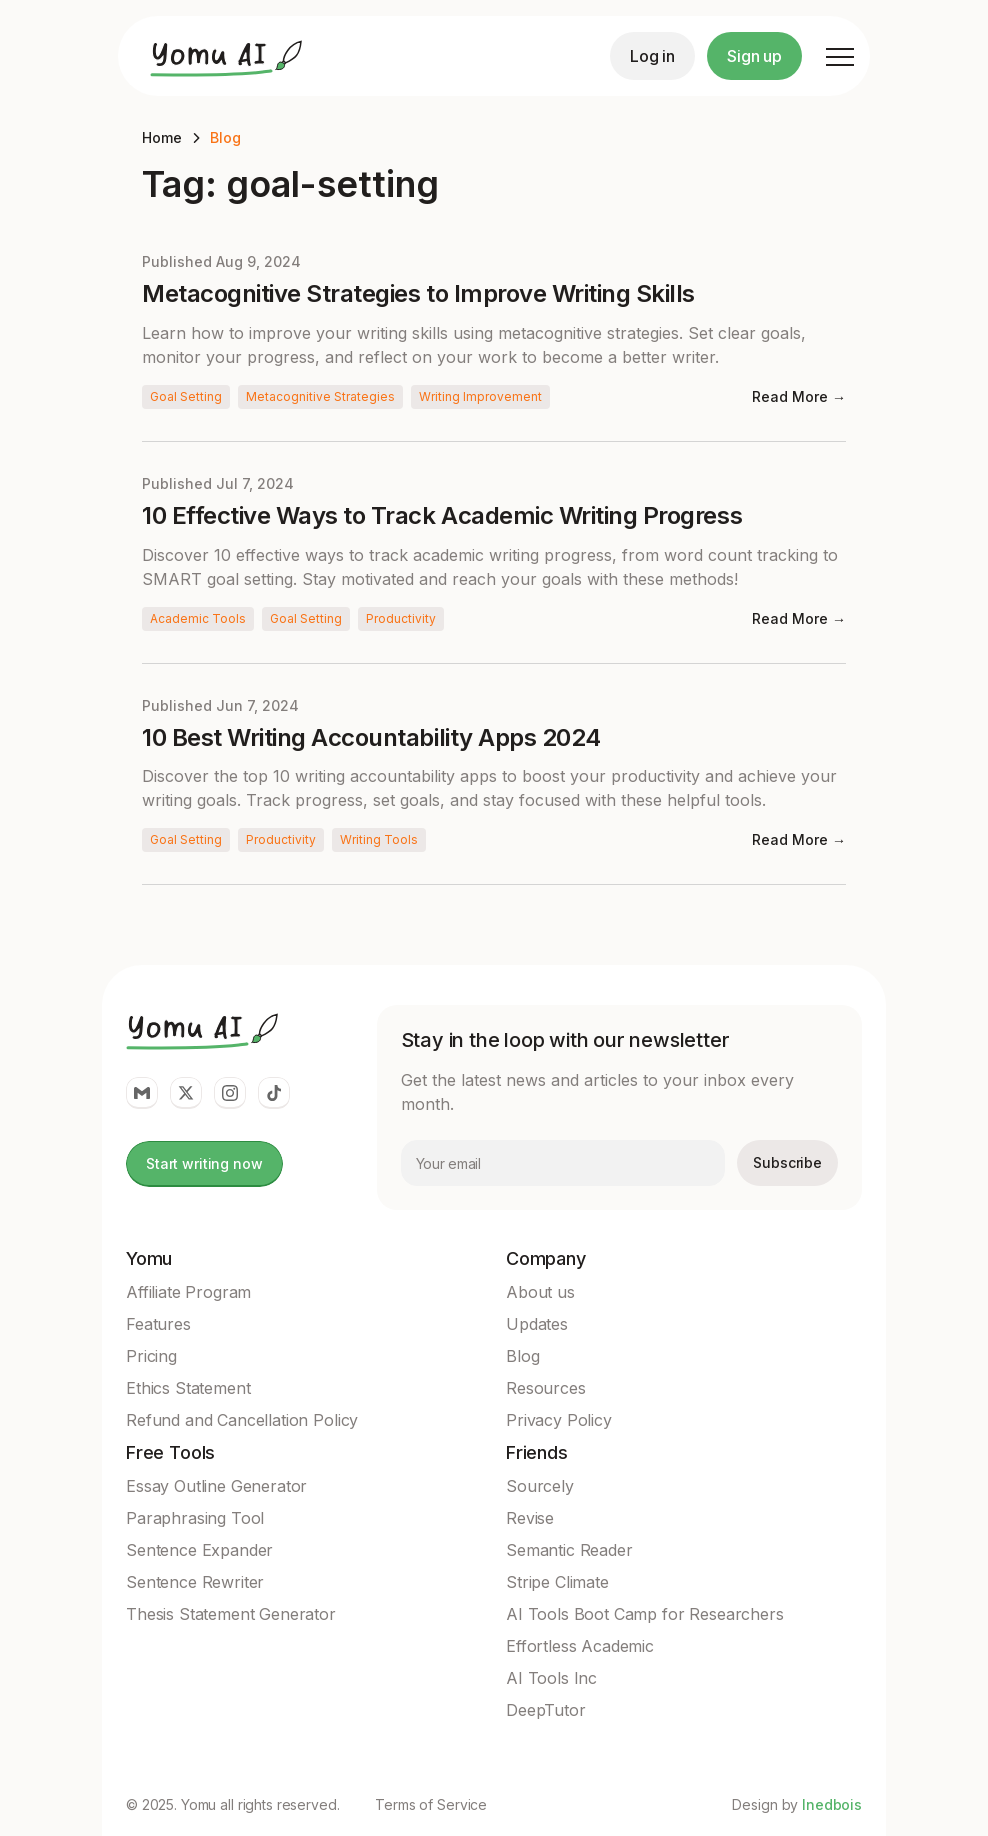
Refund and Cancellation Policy (242, 1420)
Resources (546, 1388)
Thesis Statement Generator (231, 1614)
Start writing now (204, 1163)
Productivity (401, 618)
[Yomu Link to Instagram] (230, 1093)
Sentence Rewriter (195, 1582)
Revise (530, 1518)
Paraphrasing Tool (195, 1518)
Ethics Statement (188, 1388)
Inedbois (832, 1804)
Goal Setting (186, 396)
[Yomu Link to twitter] (186, 1093)
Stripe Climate (557, 1582)
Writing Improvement (480, 396)
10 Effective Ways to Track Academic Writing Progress (442, 516)
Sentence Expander (199, 1550)
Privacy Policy (559, 1420)
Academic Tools (198, 618)
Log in (652, 56)
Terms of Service (431, 1805)
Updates (537, 1324)
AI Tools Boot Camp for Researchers (645, 1614)
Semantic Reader (569, 1550)
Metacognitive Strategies (320, 396)
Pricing (151, 1356)
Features (158, 1324)
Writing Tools (379, 839)
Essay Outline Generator (216, 1486)
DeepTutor (546, 1710)
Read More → (799, 396)
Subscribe (787, 1162)
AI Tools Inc (551, 1678)
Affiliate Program (188, 1292)
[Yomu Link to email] (142, 1093)
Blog (225, 137)
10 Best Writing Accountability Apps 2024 (371, 738)
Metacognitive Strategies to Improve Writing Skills (418, 294)
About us (540, 1292)
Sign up (754, 56)
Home (162, 137)
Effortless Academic (580, 1646)
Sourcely (540, 1486)
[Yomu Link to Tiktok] (274, 1093)
